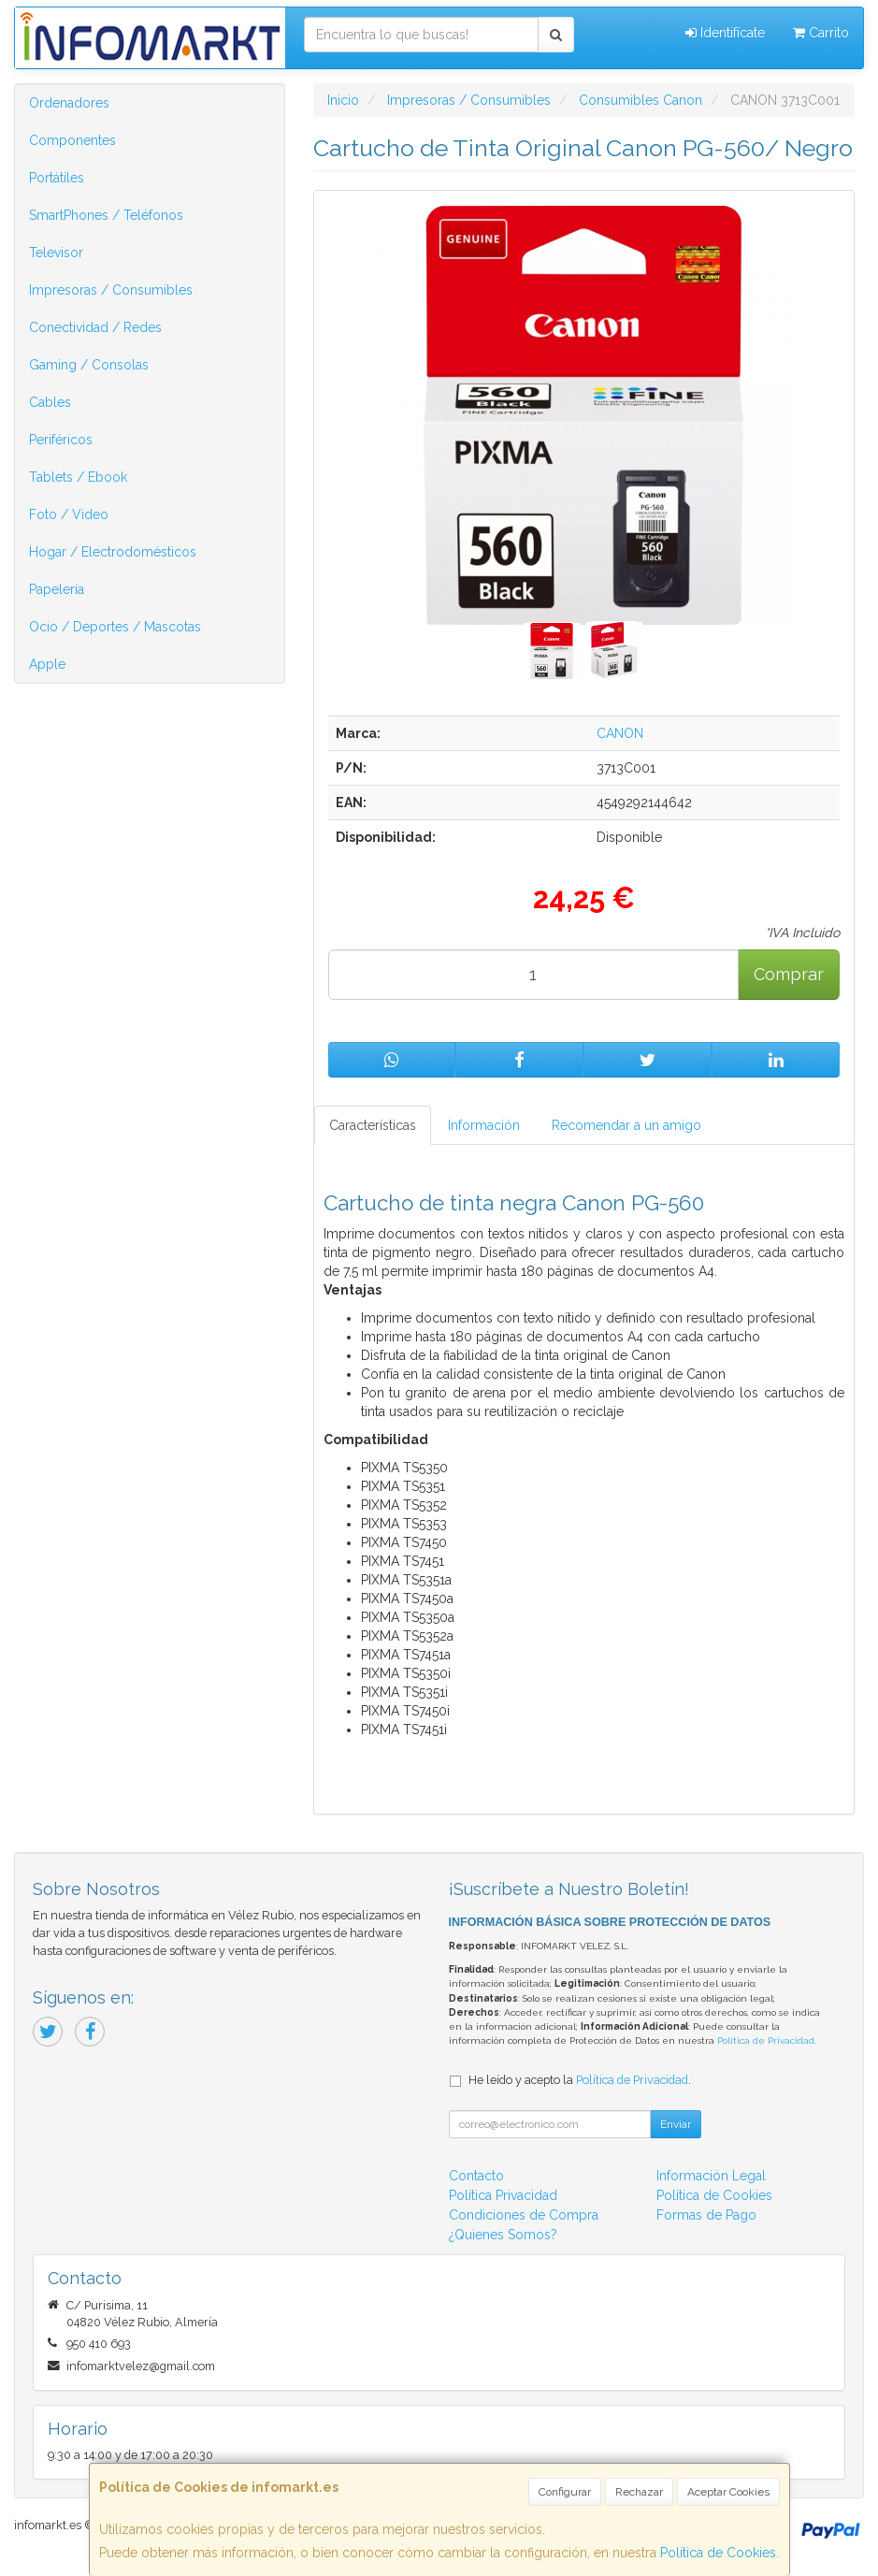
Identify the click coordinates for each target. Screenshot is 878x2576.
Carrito (821, 32)
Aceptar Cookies (728, 2491)
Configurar (565, 2491)
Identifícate (725, 32)
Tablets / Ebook (78, 477)
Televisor (56, 252)
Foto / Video (68, 514)
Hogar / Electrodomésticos (112, 551)
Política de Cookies (718, 2552)
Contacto (476, 2175)
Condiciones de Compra (523, 2214)
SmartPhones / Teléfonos (106, 215)
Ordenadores (69, 102)
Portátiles (56, 177)
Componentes (72, 140)
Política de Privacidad (765, 2040)
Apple (47, 664)
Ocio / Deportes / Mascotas (115, 626)
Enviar (675, 2124)
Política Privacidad (503, 2195)
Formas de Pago (706, 2214)
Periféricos (61, 439)
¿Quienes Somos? (503, 2234)
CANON (620, 733)
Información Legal (711, 2175)
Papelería (56, 589)
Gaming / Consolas (89, 364)
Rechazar (639, 2491)
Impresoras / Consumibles (111, 289)
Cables (50, 402)
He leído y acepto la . (579, 2080)
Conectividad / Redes (95, 327)
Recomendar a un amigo (626, 1125)
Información (484, 1125)
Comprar (789, 974)
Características (372, 1125)
